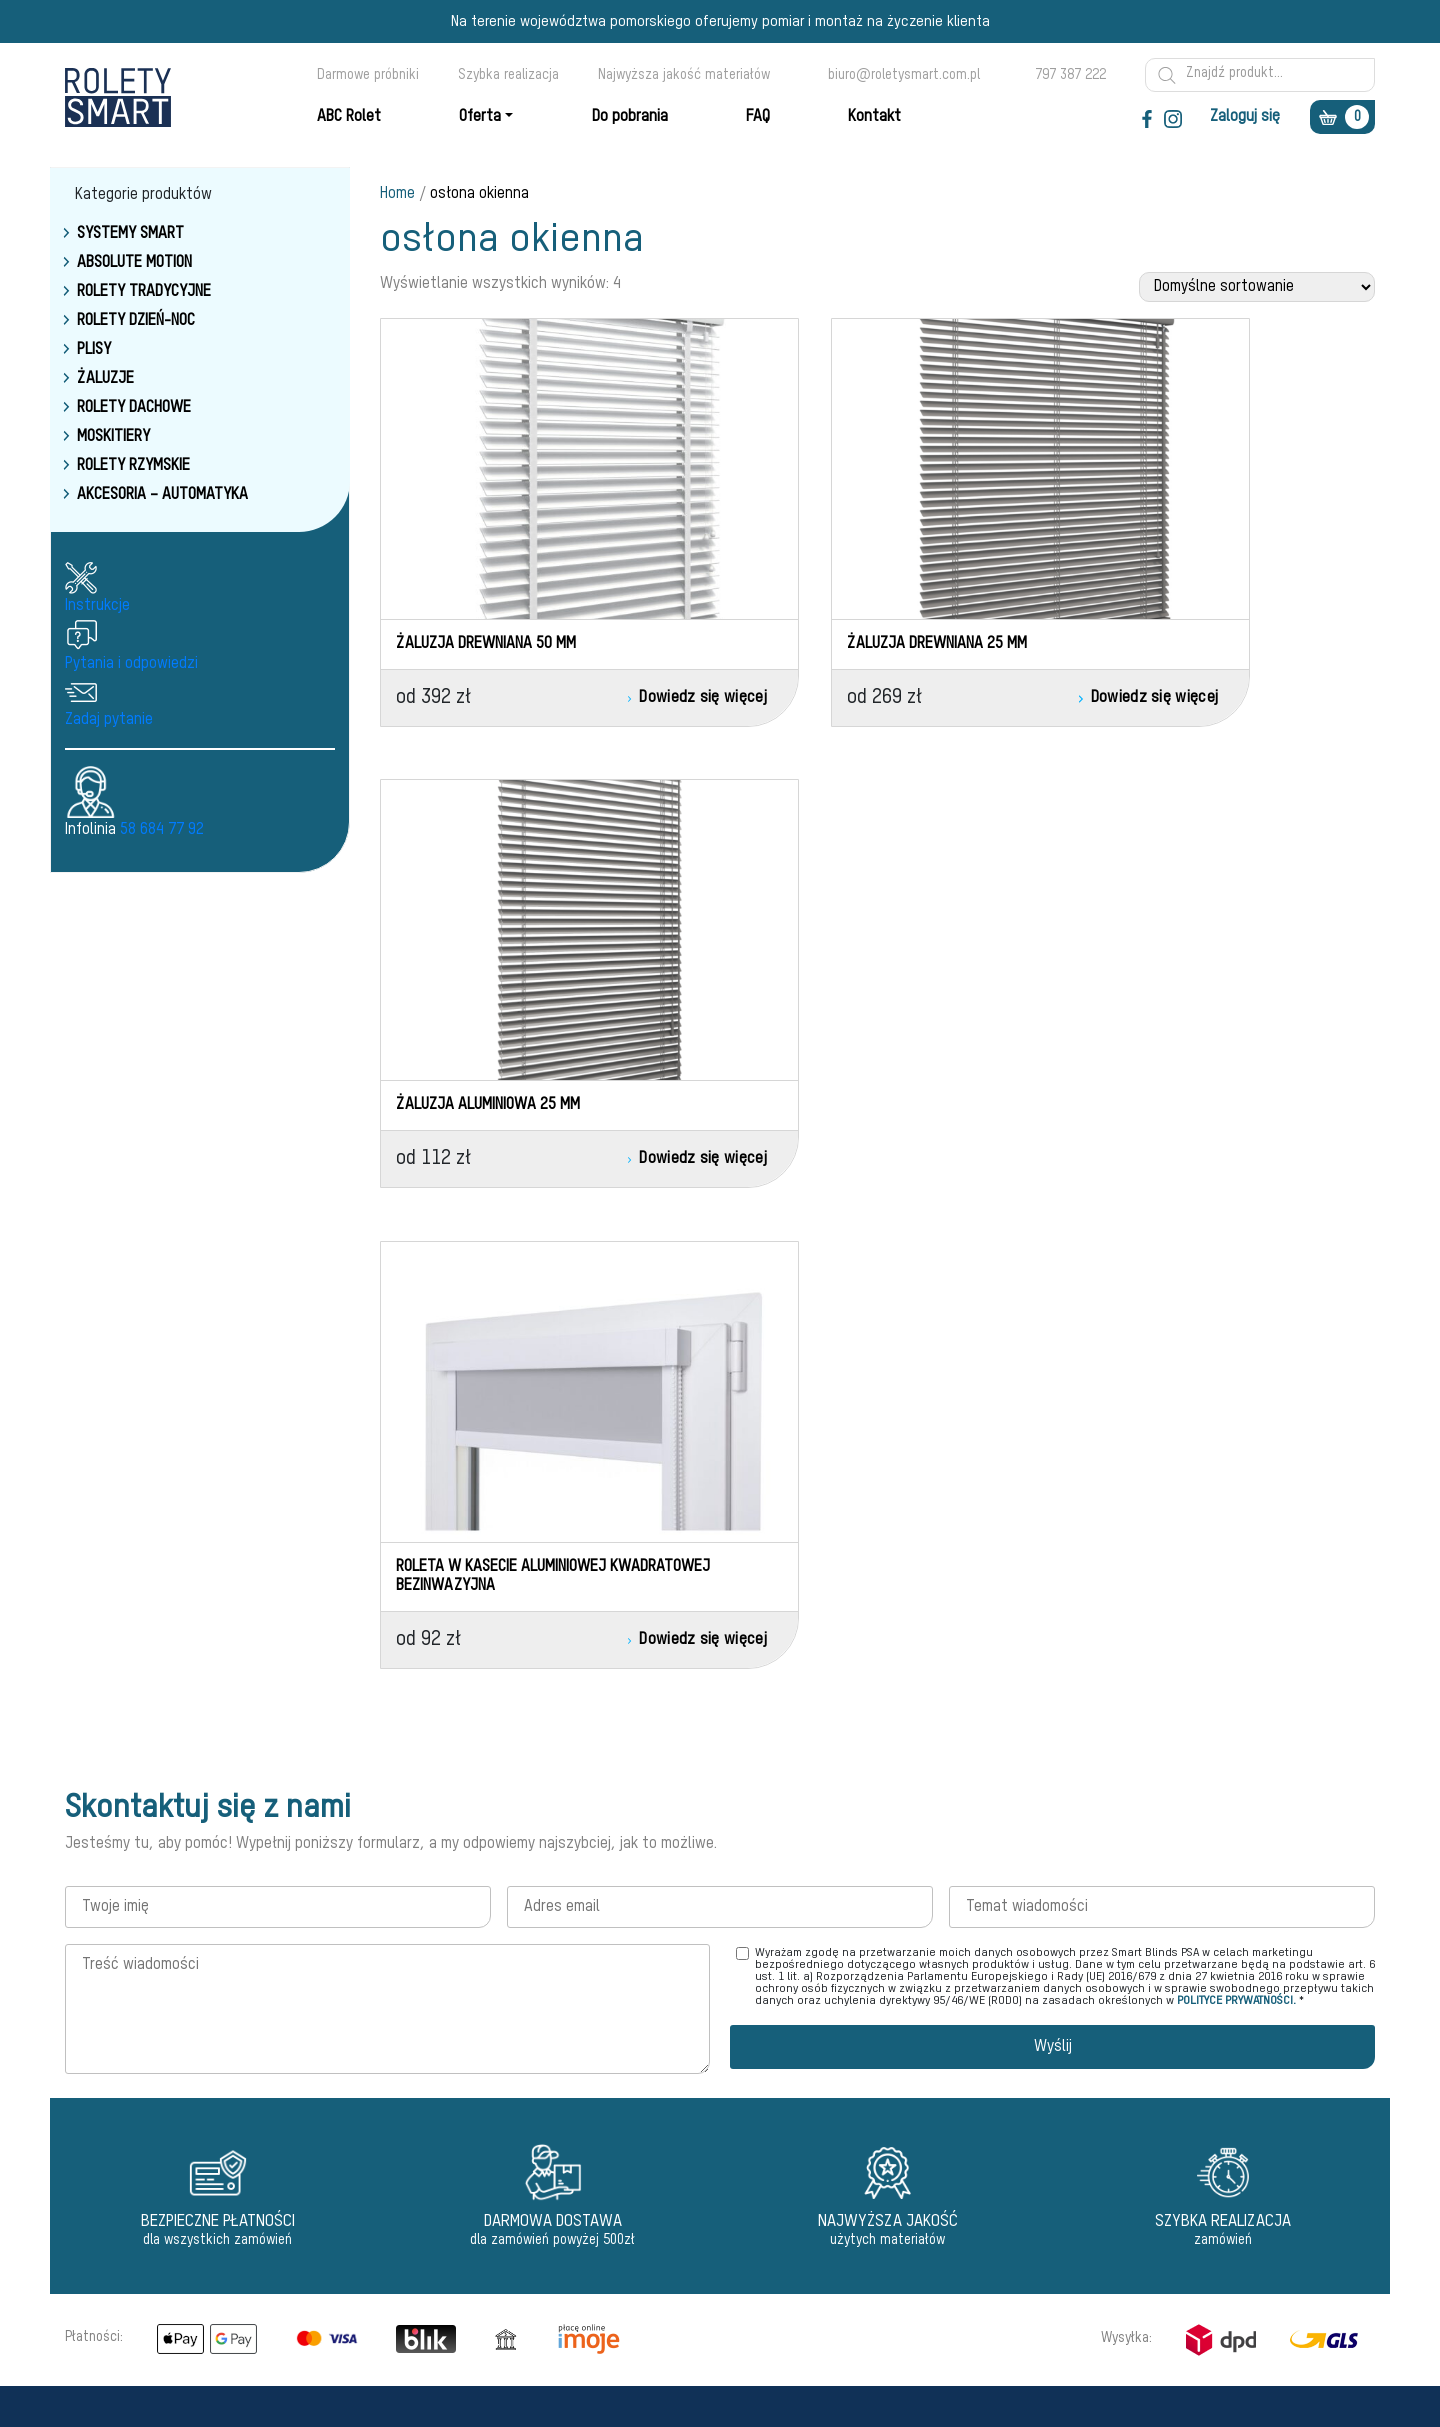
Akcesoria (428, 2230)
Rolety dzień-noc (136, 321)
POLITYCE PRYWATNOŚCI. (1236, 1531)
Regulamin (653, 2086)
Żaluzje (105, 379)
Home (397, 194)
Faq (633, 2062)
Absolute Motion (134, 263)
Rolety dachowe (134, 408)
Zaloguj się (1245, 117)
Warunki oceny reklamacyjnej (706, 2158)
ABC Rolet (652, 2038)
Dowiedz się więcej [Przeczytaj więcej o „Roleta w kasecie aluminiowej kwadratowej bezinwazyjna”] (594, 1174)
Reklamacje (656, 2110)
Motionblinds (436, 2038)
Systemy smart (130, 234)
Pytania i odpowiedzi (131, 664)
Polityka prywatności (683, 2134)
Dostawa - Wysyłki (677, 2182)
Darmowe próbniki (368, 75)
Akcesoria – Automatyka (162, 495)
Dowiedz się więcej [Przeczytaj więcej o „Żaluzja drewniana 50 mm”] (594, 698)
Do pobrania (657, 2206)
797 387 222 (1070, 75)
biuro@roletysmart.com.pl (904, 75)
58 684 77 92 (162, 830)
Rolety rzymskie (133, 466)
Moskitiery (113, 437)
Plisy (94, 350)
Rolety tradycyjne (144, 292)
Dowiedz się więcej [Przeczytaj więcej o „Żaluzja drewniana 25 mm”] (943, 698)
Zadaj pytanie (109, 720)
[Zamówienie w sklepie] (1257, 287)
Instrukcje (97, 606)
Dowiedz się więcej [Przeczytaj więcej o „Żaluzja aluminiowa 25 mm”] (1292, 698)
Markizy (421, 2182)
